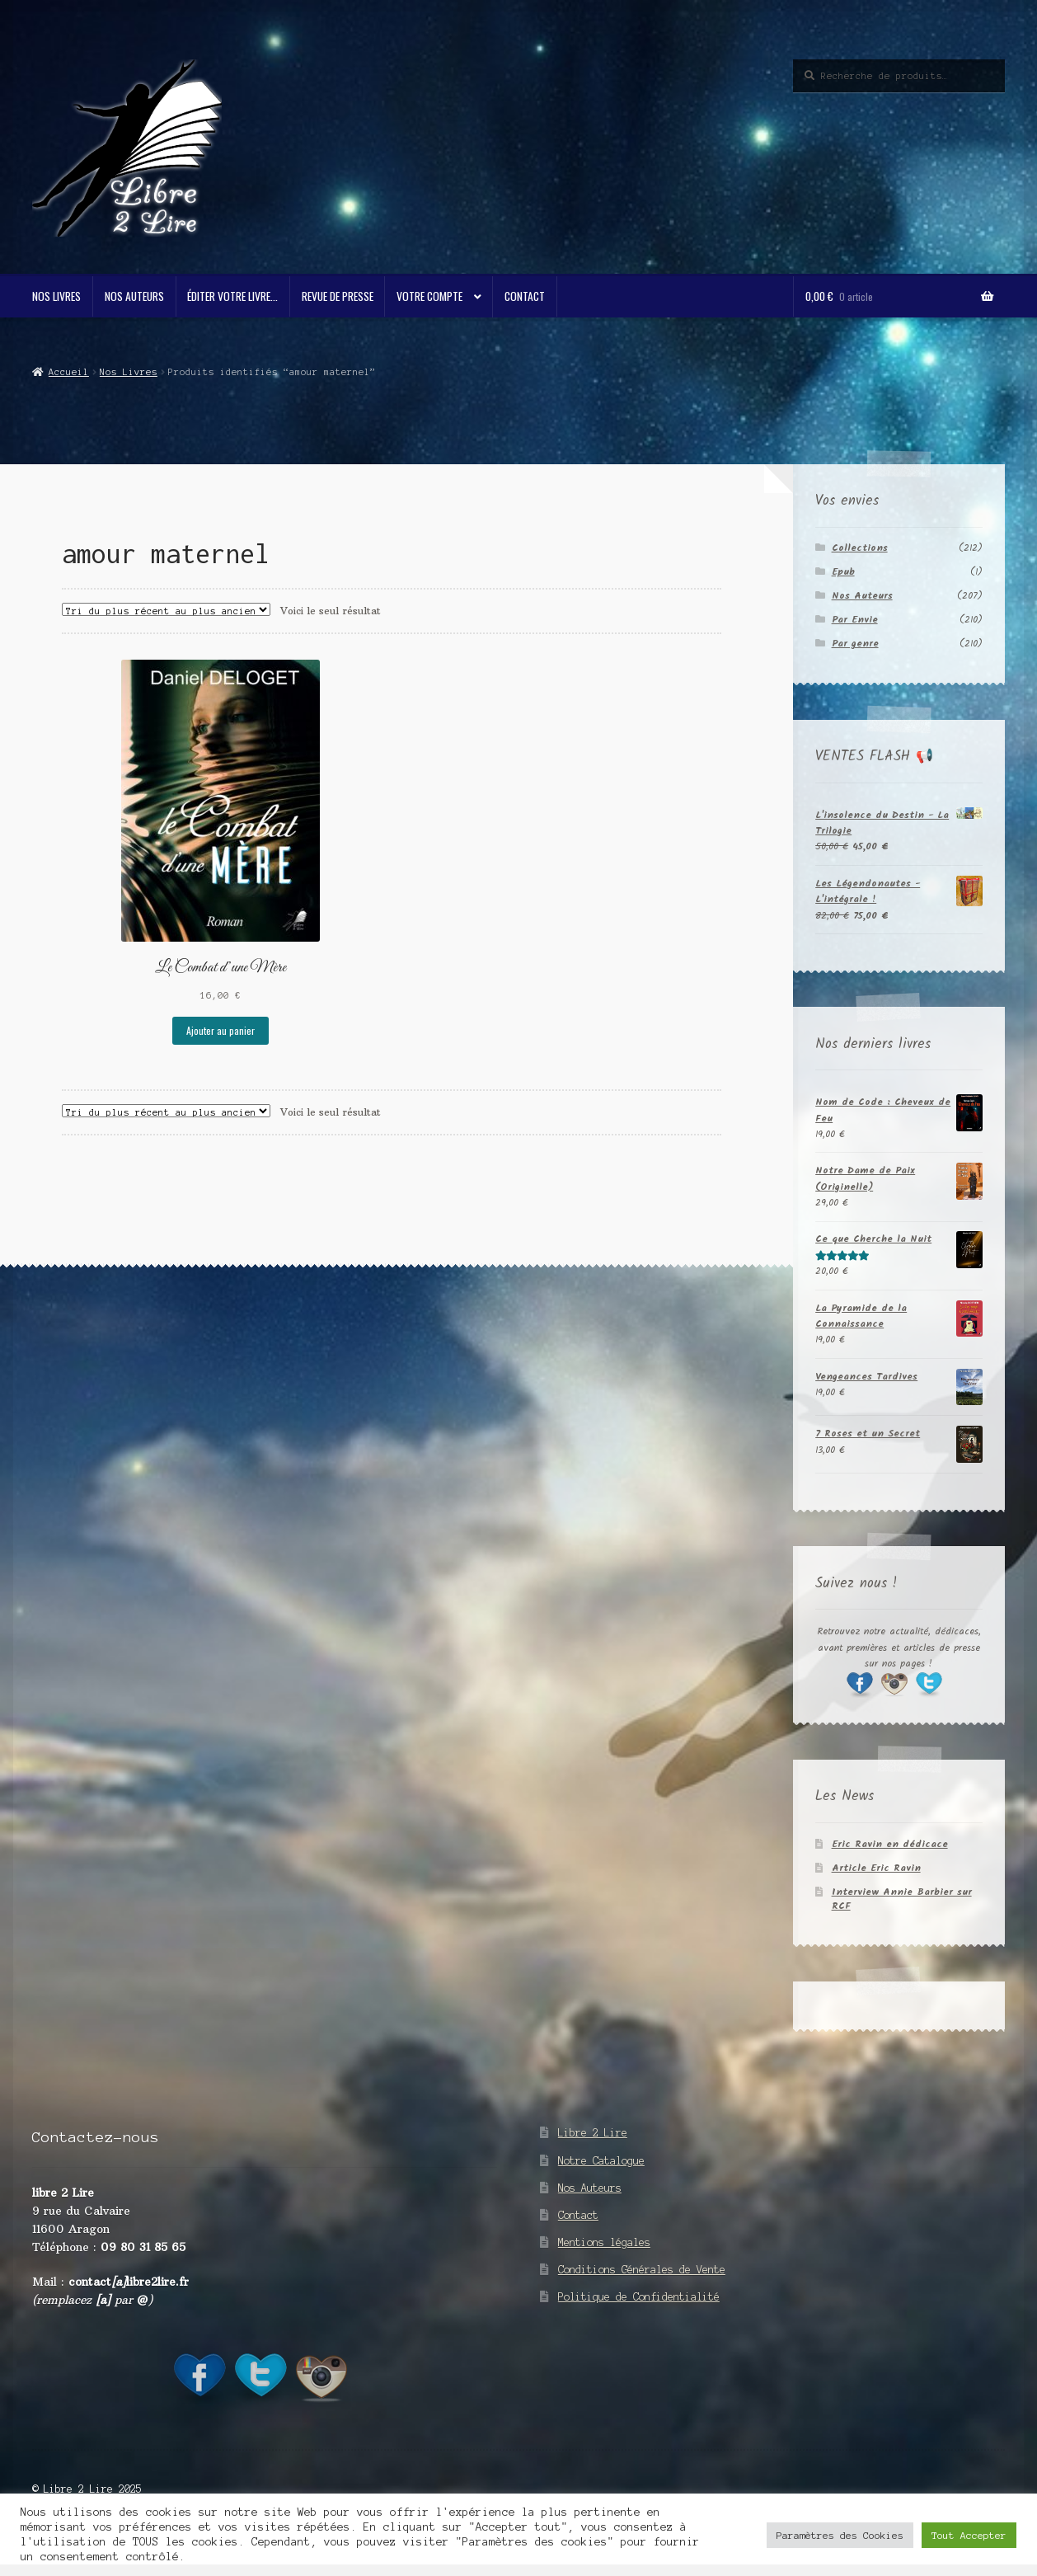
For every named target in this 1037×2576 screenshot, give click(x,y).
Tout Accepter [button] (968, 2535)
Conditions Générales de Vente (641, 2269)
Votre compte (429, 296)
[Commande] (166, 609)
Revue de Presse (337, 296)
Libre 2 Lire (592, 2132)
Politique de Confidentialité (639, 2297)
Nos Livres (56, 296)
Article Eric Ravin (876, 1868)
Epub (843, 572)
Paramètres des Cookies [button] (840, 2535)
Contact (524, 296)
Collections (860, 548)
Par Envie (855, 620)
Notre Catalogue (601, 2160)
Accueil (69, 372)
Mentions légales (604, 2242)
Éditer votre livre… (232, 296)
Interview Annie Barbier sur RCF (902, 1899)
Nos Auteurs (134, 296)
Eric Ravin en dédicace (890, 1844)
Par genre (855, 643)
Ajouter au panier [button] (220, 1030)
